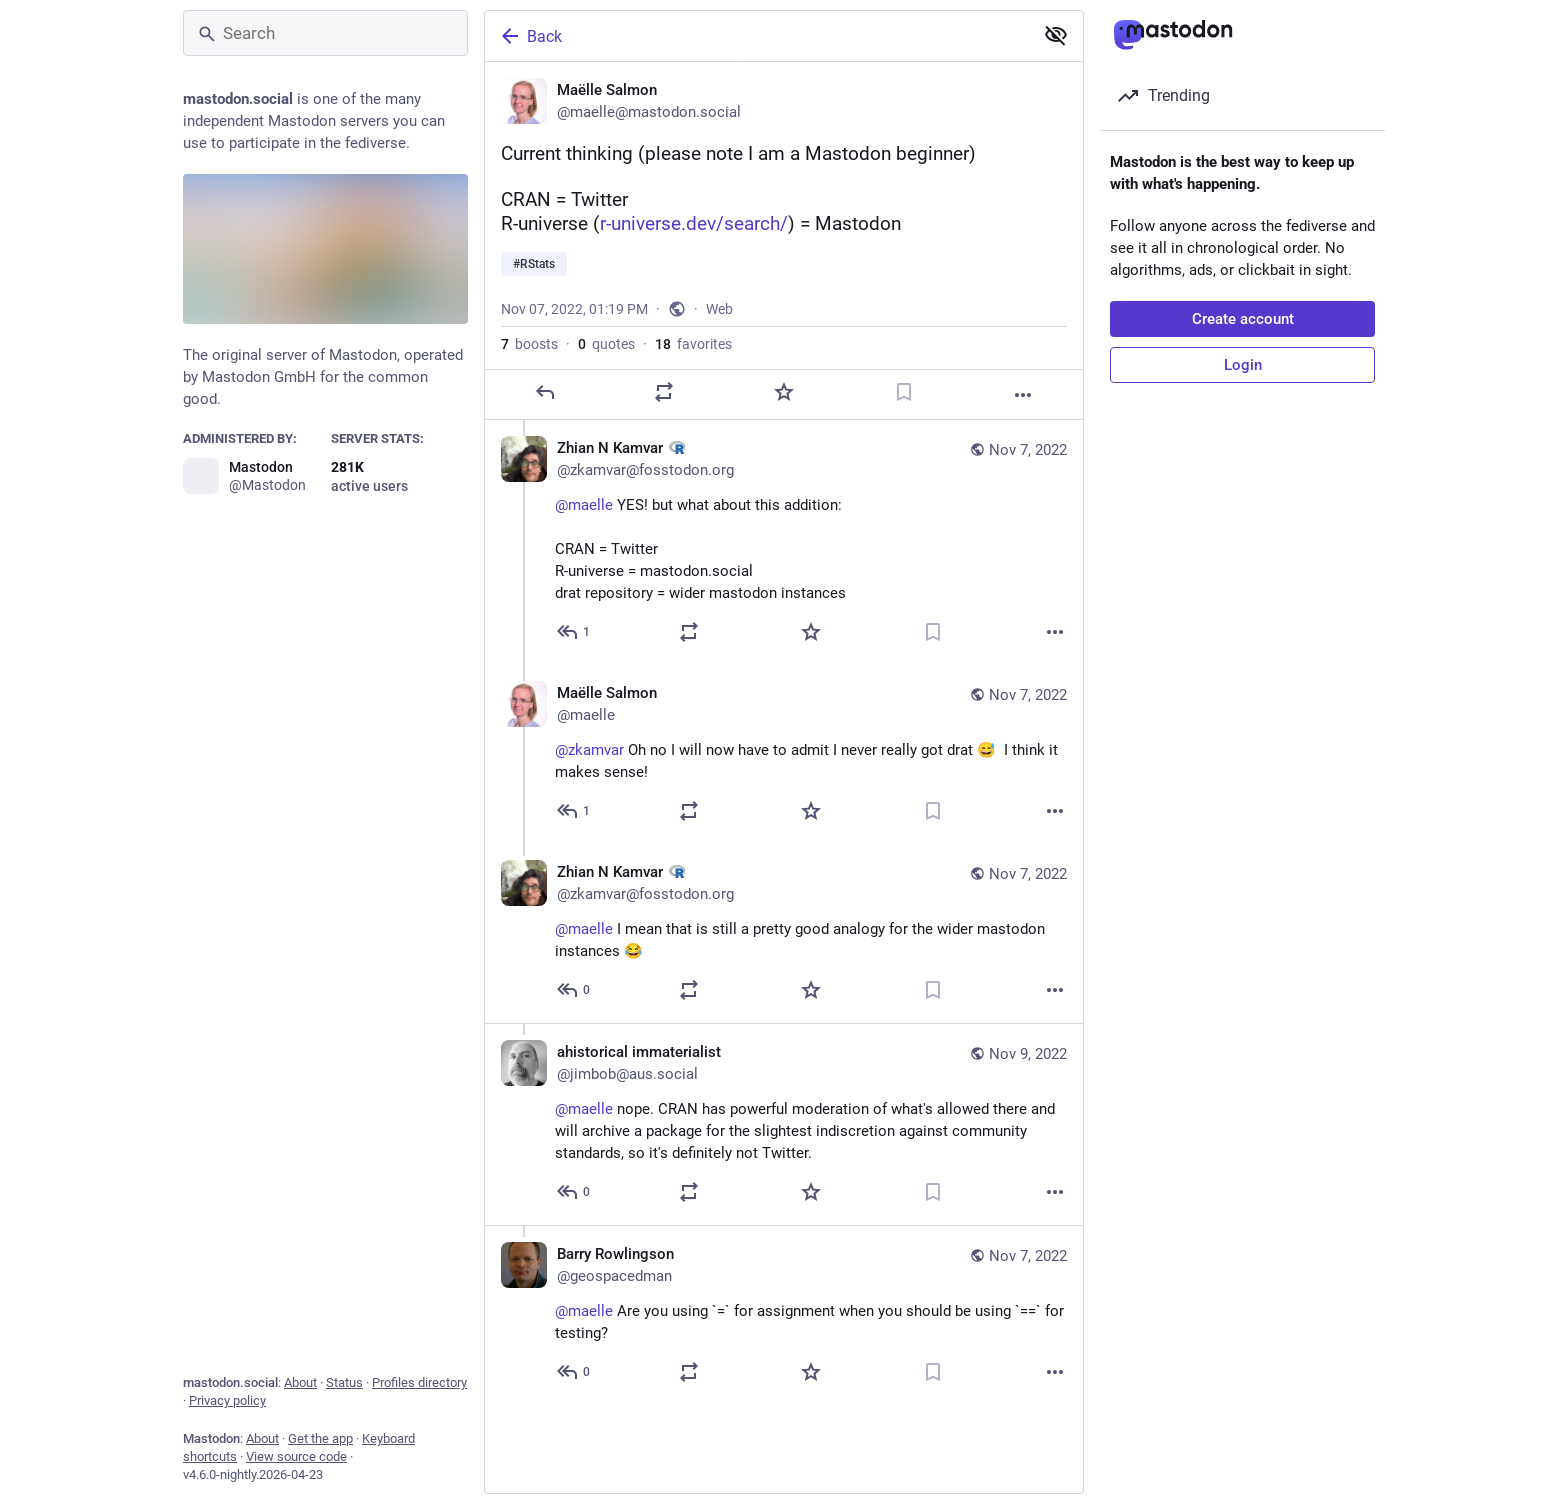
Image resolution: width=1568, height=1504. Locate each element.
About (300, 1382)
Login (1243, 365)
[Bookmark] (904, 392)
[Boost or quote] (664, 392)
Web (719, 309)
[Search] (325, 33)
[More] (1023, 395)
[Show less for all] (1056, 35)
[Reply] (545, 392)
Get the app (320, 1438)
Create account (1243, 319)
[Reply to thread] (574, 632)
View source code (296, 1456)
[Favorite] (784, 392)
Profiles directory (419, 1382)
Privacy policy (227, 1400)
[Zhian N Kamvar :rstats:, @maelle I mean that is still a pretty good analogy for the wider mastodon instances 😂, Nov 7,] (784, 935)
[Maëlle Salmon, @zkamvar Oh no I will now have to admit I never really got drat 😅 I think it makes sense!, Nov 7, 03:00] (784, 755)
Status (344, 1382)
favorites (693, 344)
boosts (529, 344)
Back (530, 36)
